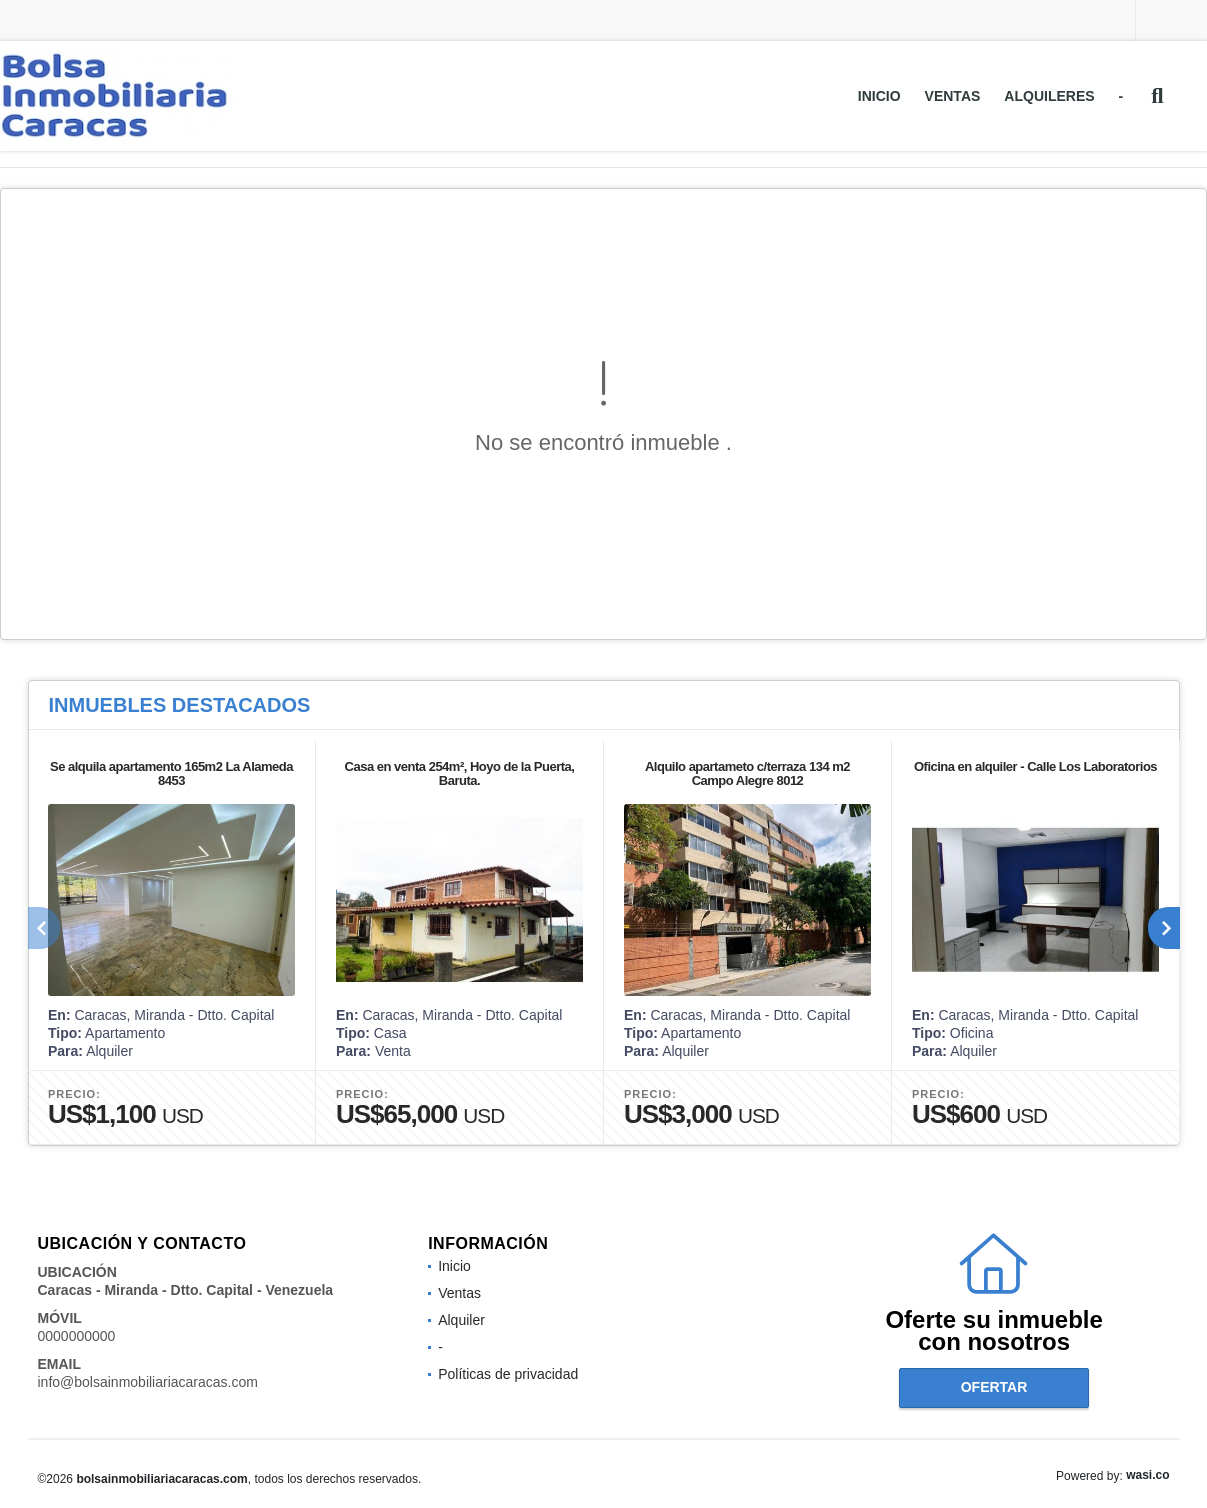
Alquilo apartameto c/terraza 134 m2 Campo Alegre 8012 (746, 773)
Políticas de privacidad (508, 1374)
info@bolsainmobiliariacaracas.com (148, 1382)
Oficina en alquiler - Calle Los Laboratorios (1034, 766)
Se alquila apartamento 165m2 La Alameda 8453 (170, 773)
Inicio (879, 96)
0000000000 (77, 1336)
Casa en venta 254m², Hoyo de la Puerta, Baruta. (459, 773)
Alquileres (1049, 96)
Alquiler (461, 1320)
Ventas (953, 96)
